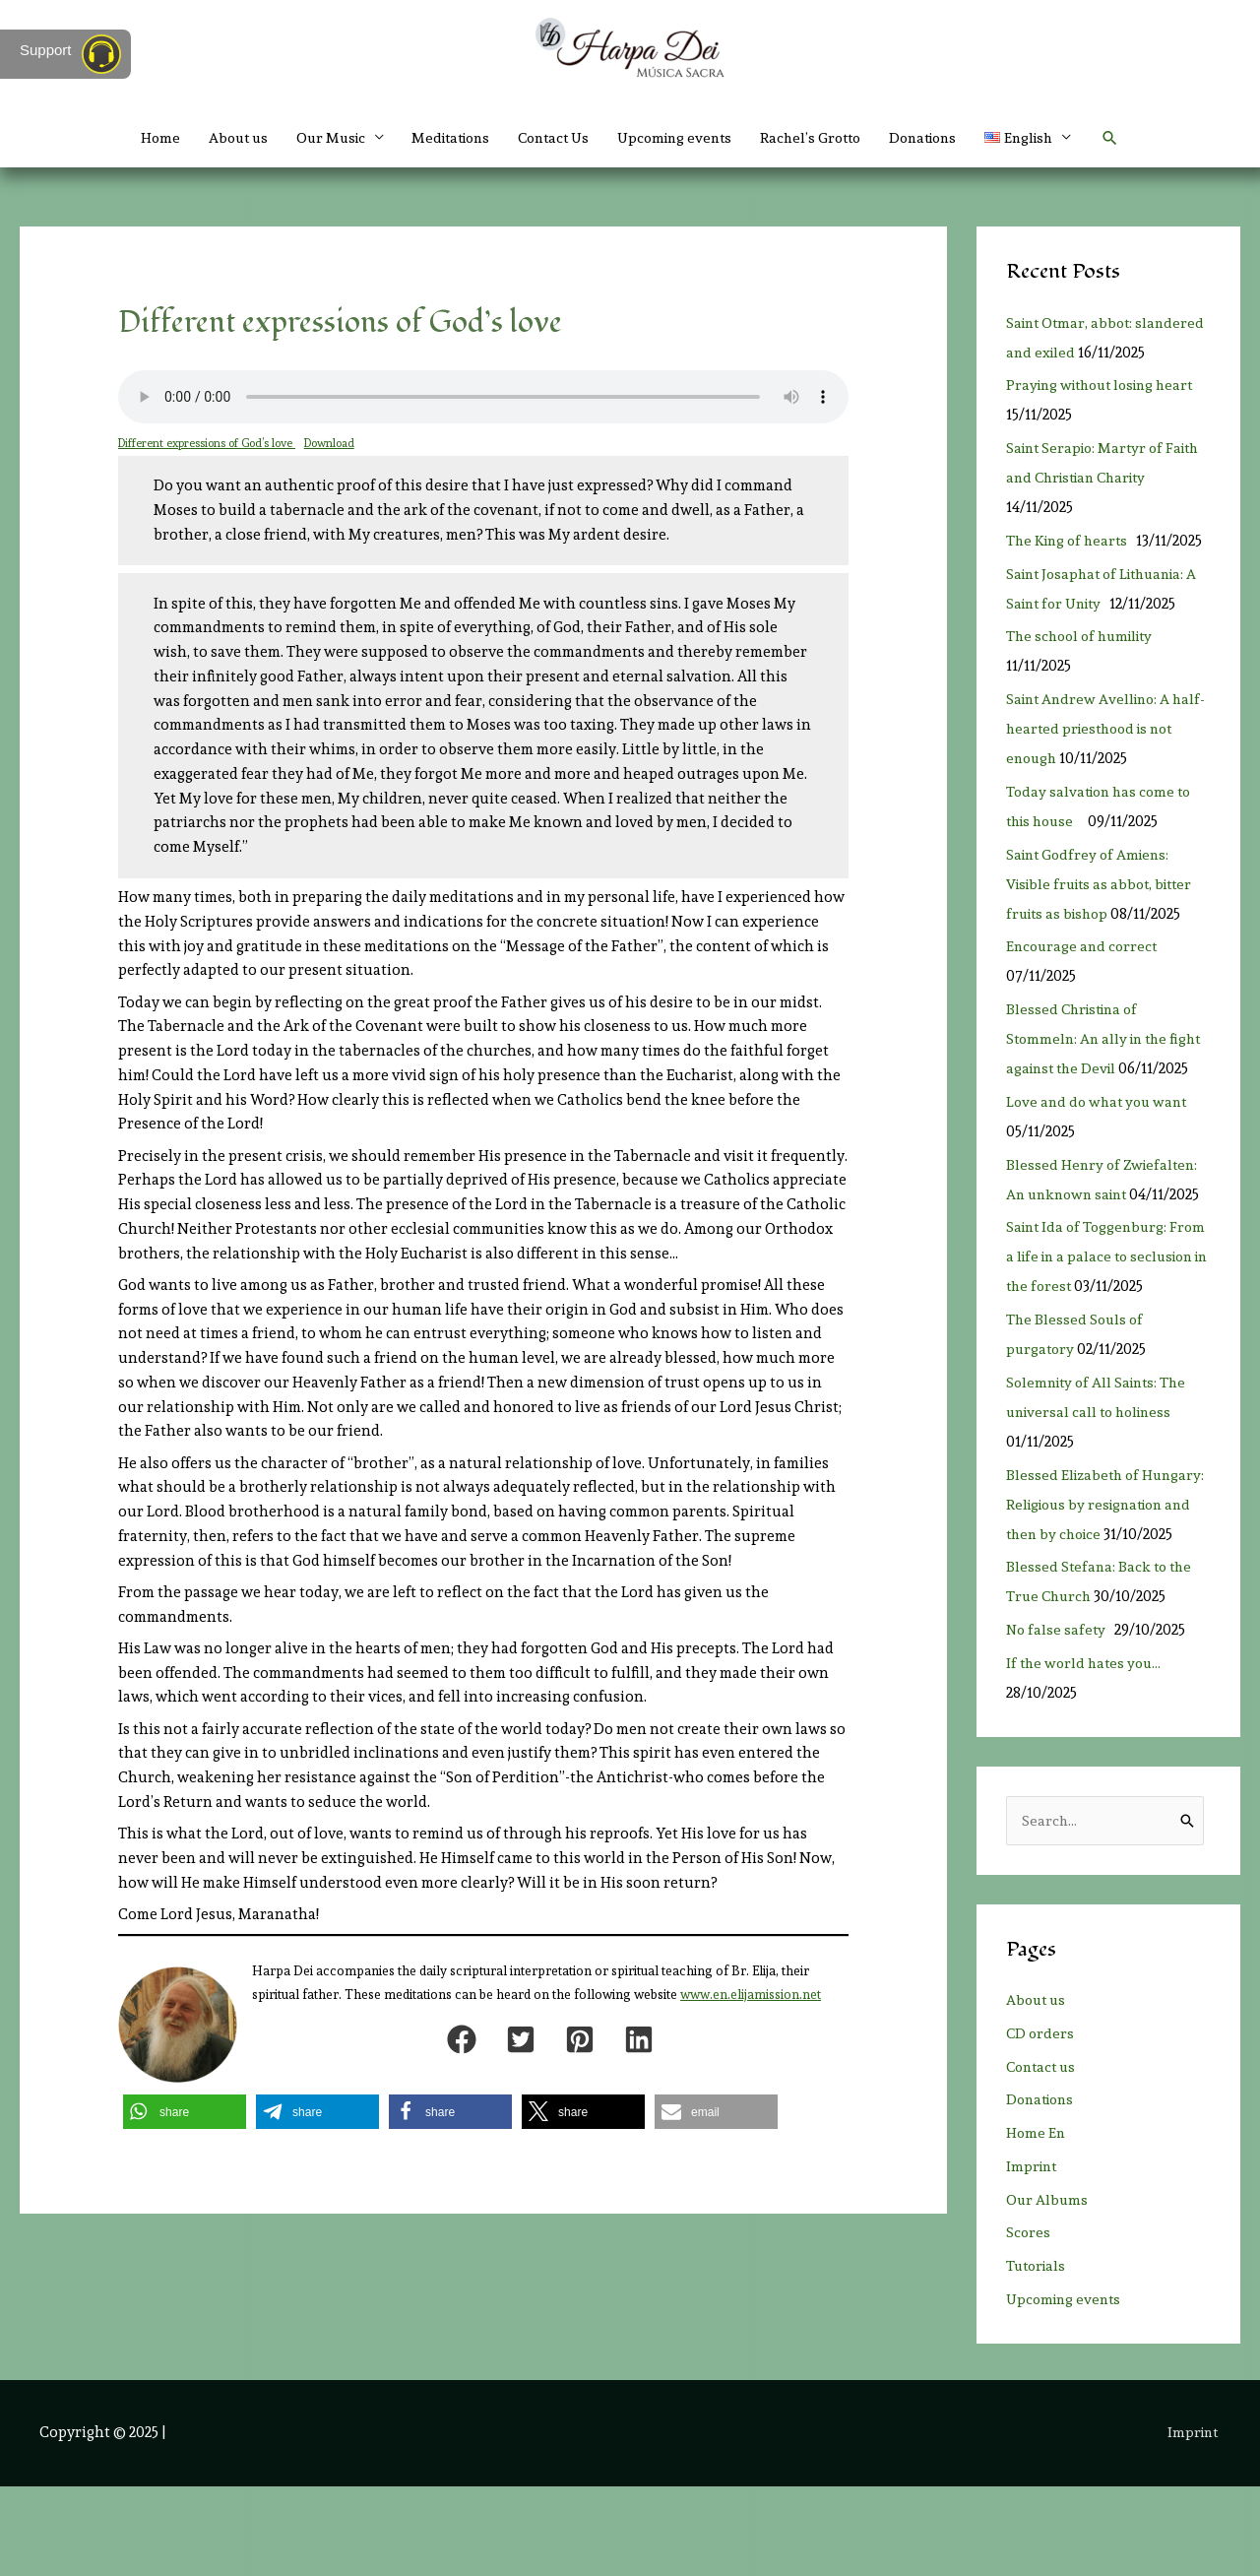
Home (133, 138)
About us (214, 138)
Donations (940, 138)
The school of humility (1087, 666)
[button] (1137, 138)
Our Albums (1048, 2289)
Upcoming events (678, 138)
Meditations (439, 138)
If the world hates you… (1086, 1752)
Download (333, 443)
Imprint (1033, 2256)
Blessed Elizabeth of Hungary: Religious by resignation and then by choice (1108, 1593)
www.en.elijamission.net (750, 1994)
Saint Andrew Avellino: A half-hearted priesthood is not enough (1097, 758)
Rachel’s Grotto (821, 138)
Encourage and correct (1087, 976)
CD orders (1041, 2123)
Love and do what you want (1106, 1161)
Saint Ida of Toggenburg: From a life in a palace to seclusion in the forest (1089, 1315)
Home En (1036, 2222)
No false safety (1059, 1718)
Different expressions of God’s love (208, 443)
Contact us (1043, 2156)
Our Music (312, 138)
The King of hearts (1072, 570)
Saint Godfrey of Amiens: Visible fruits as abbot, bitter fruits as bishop (1105, 913)
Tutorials (1038, 2355)
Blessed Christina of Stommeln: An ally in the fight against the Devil (1090, 1068)
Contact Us (550, 138)
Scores (1028, 2322)
